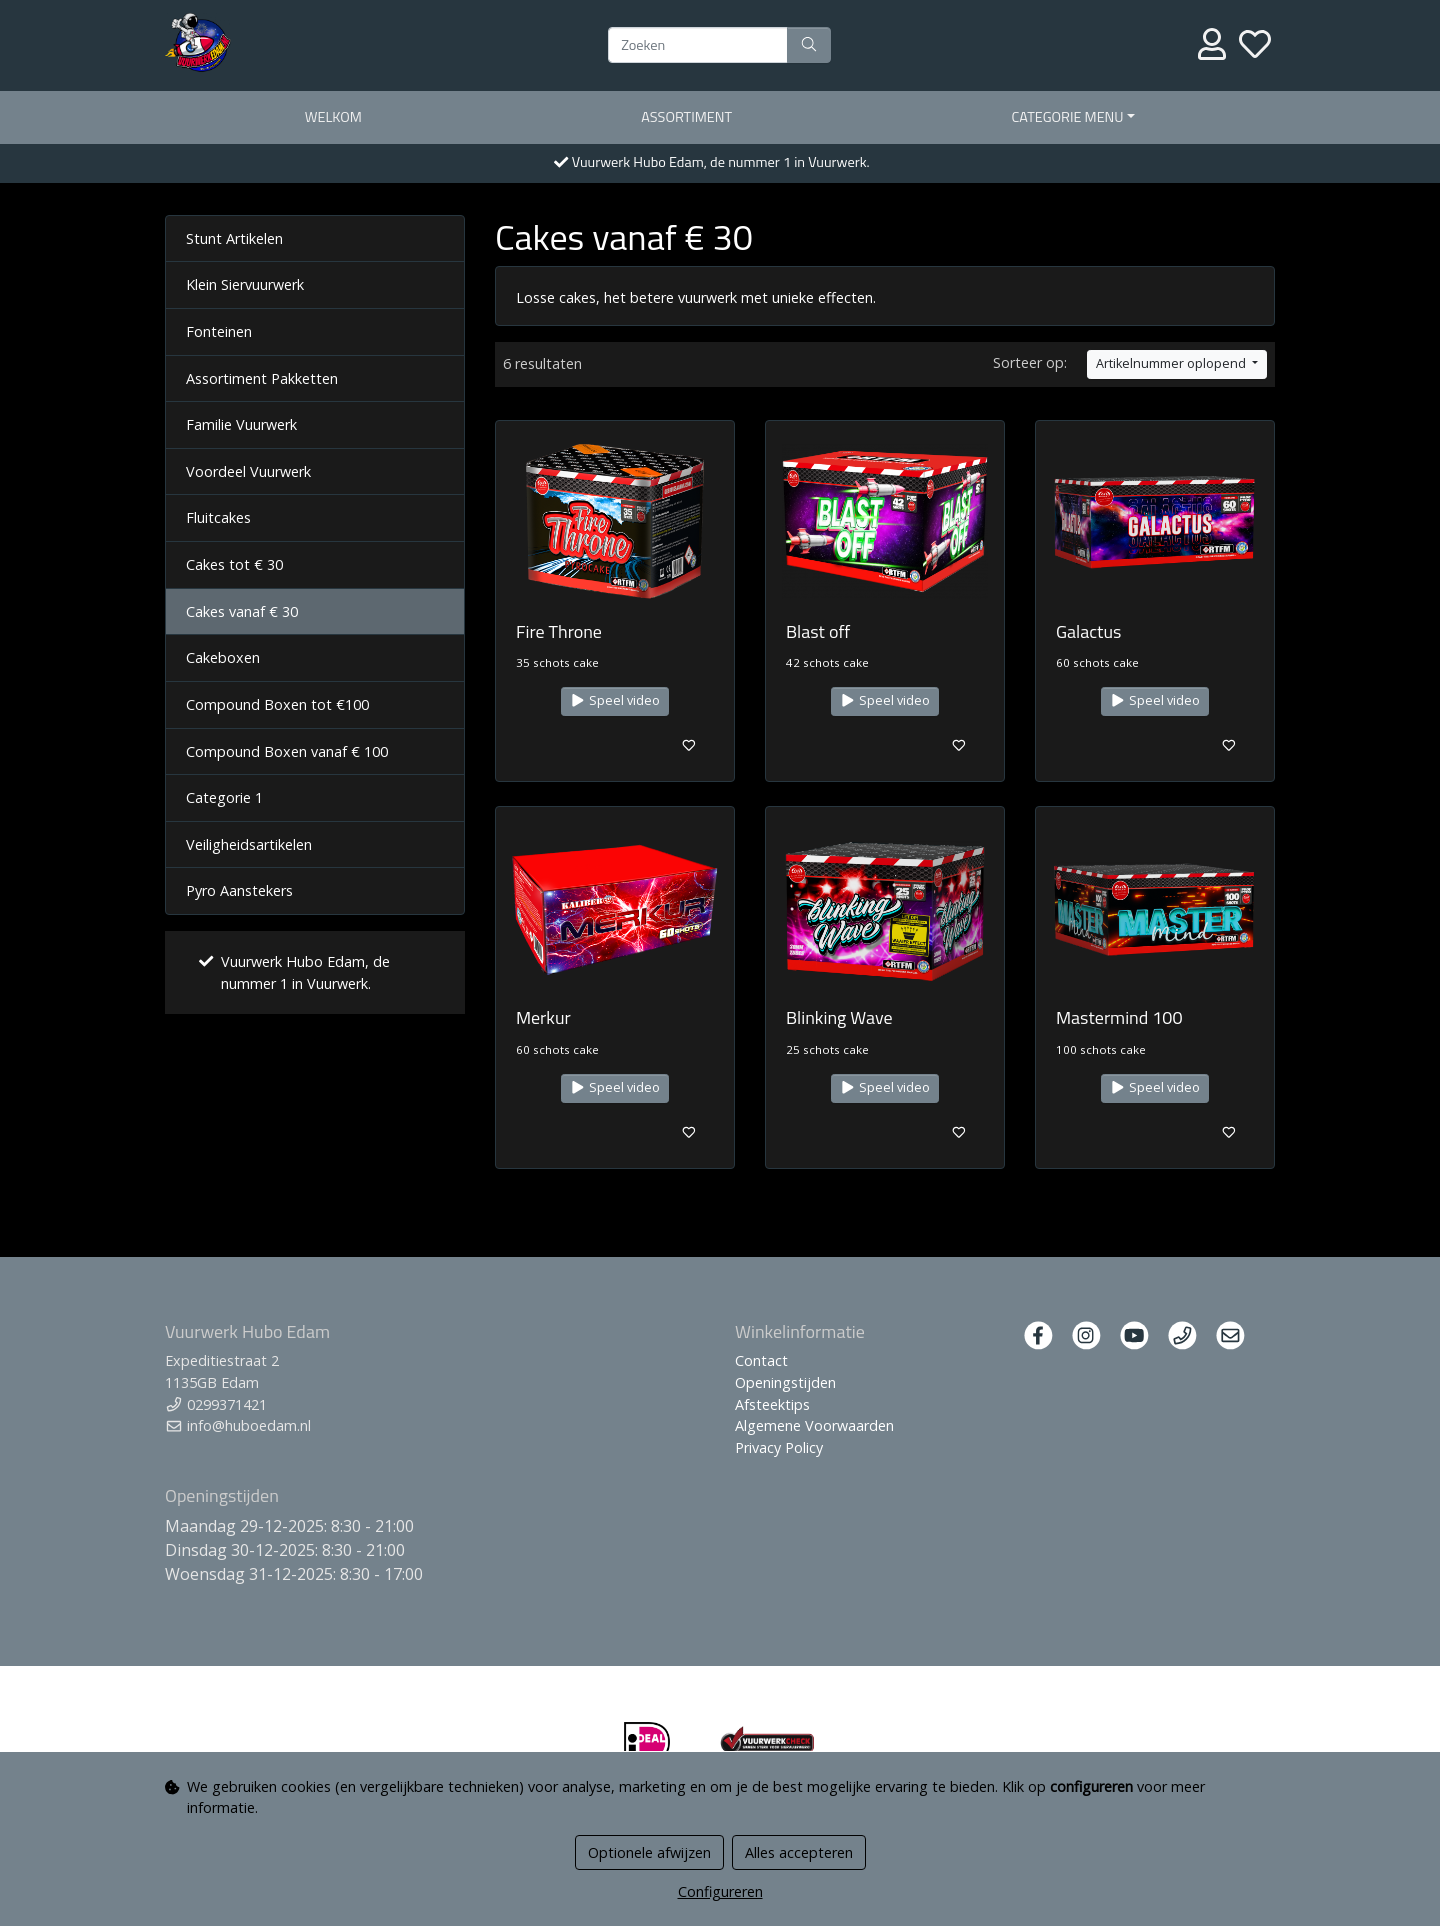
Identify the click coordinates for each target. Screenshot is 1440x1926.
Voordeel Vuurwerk (248, 471)
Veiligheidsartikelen (249, 844)
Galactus (1088, 631)
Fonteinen (219, 331)
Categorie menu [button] (1068, 117)
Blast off (818, 631)
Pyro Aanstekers (239, 890)
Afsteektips (772, 1404)
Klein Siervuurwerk (245, 284)
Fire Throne (559, 631)
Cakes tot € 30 (234, 564)
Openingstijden (785, 1382)
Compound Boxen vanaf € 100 (287, 751)
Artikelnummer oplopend (1172, 363)
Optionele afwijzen (649, 1852)
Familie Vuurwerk (241, 424)
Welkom (333, 117)
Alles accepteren (799, 1852)
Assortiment (686, 117)
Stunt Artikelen (234, 238)
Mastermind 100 (1119, 1017)
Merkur (543, 1017)
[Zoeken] (698, 45)
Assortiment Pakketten (262, 378)
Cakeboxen (223, 657)
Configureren (720, 1891)
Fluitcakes (218, 517)
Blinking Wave (839, 1017)
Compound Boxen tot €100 (277, 704)
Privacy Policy (779, 1447)
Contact (761, 1360)
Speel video (615, 700)
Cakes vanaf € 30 (242, 611)
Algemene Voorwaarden (814, 1425)
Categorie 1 (224, 797)
